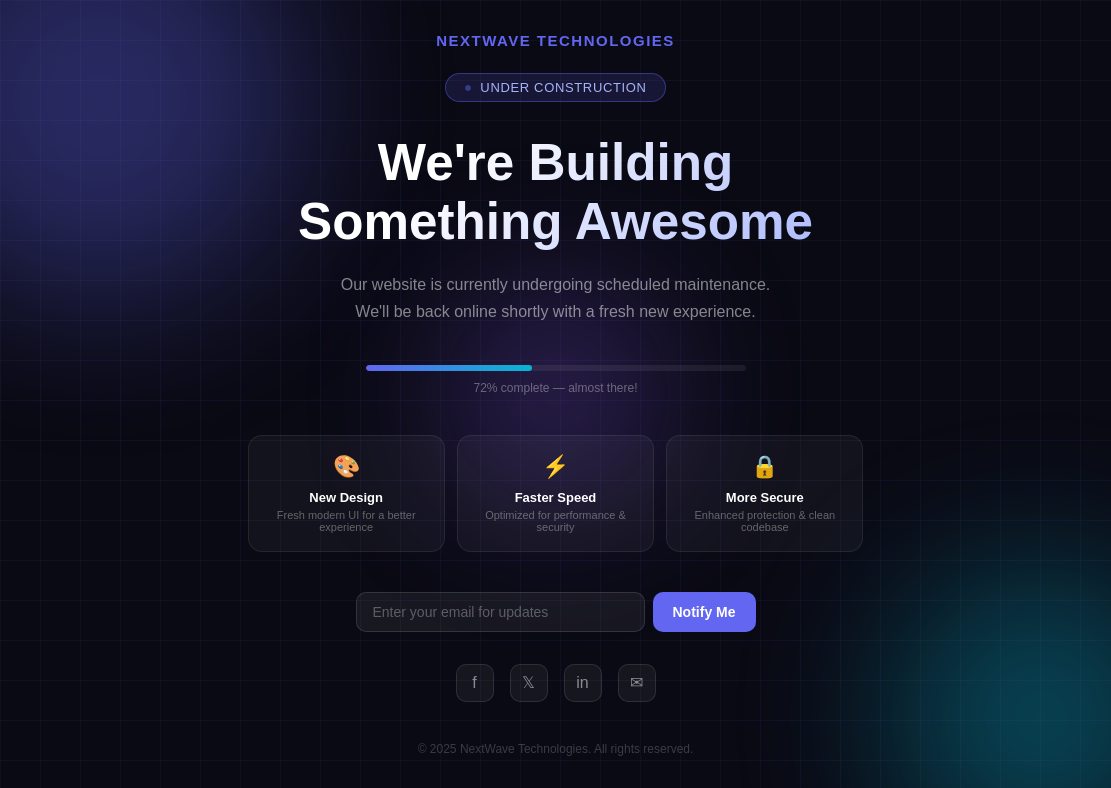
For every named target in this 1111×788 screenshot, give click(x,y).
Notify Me (704, 612)
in (582, 682)
